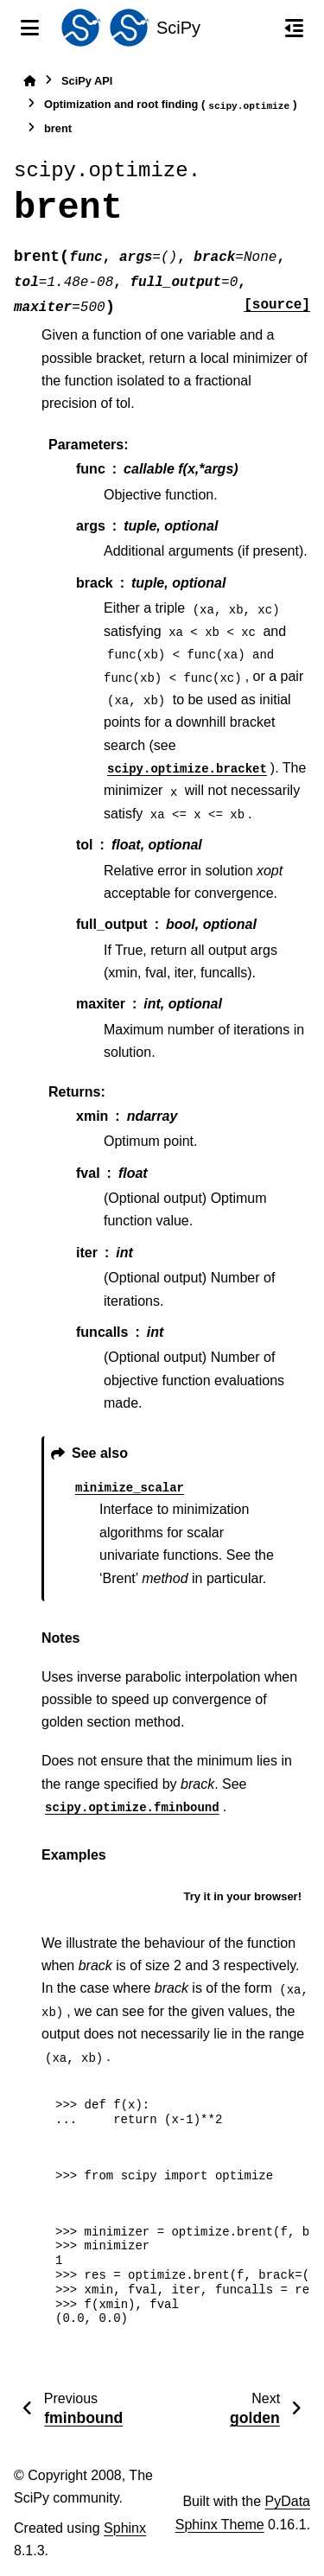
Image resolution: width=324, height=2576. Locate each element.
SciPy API (86, 80)
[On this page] (294, 27)
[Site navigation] (30, 27)
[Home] (29, 81)
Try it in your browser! (242, 1896)
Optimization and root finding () (170, 105)
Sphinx (125, 2528)
